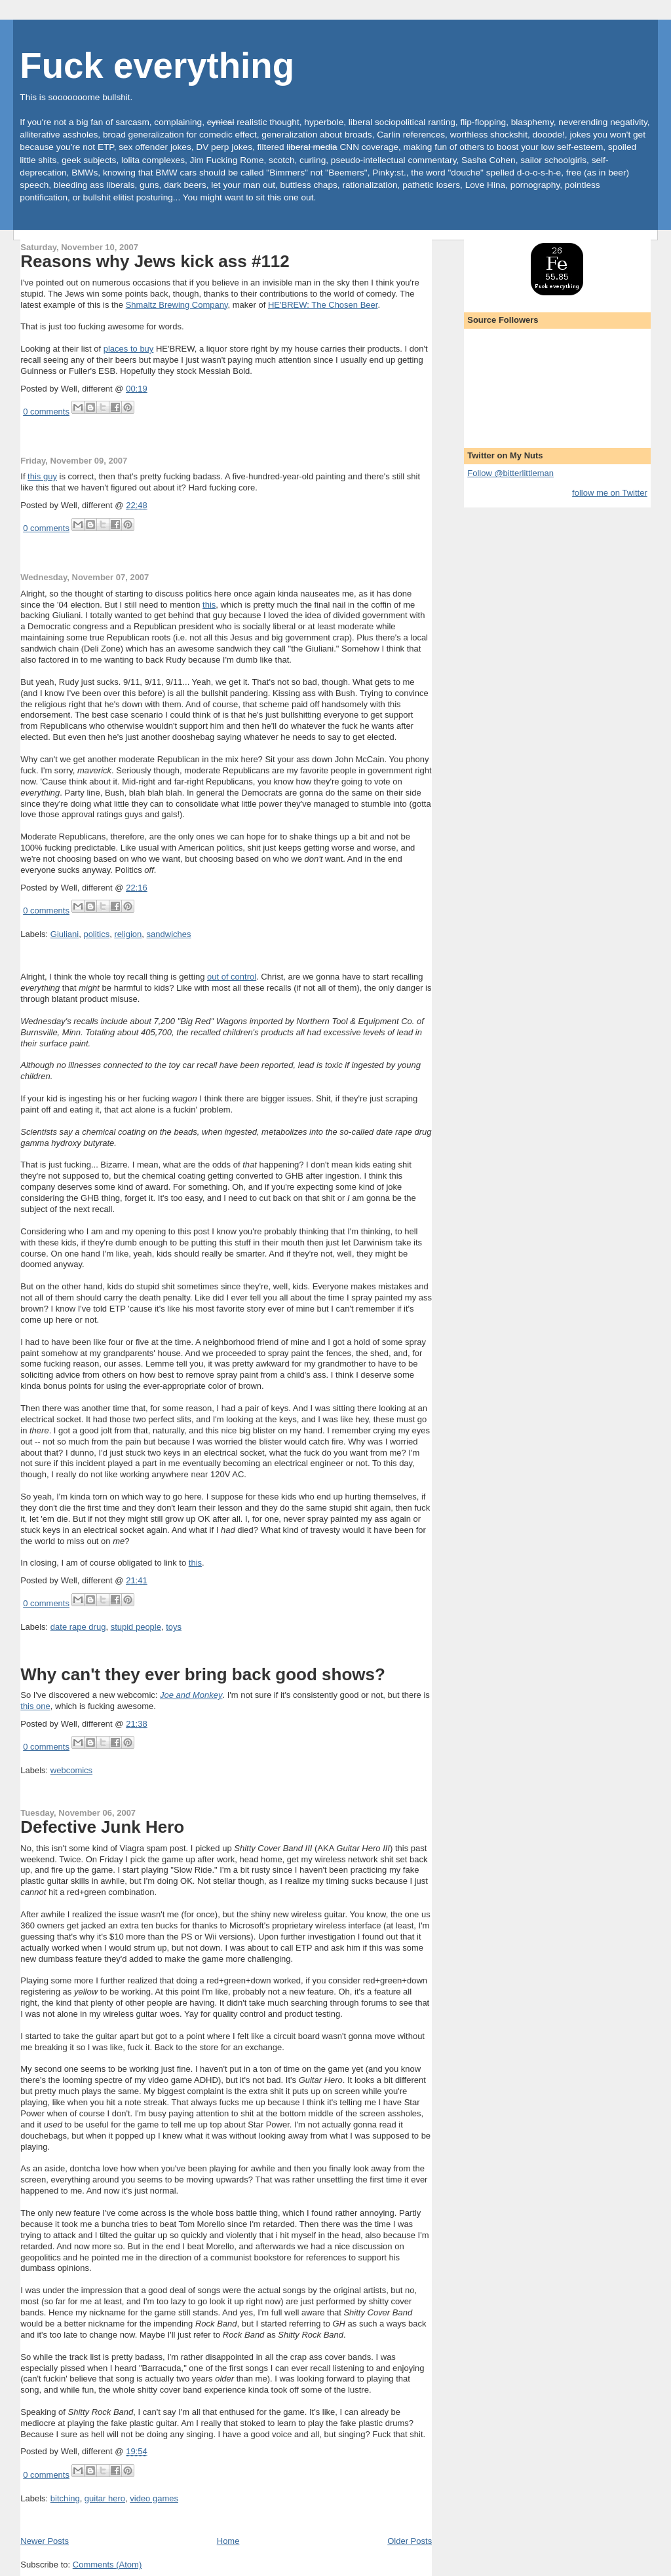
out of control (231, 977)
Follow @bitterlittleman (510, 473)
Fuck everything (157, 66)
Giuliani (64, 934)
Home (228, 2541)
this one (35, 1706)
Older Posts (409, 2541)
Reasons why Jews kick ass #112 (155, 261)
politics (96, 934)
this (209, 605)
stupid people (136, 1627)
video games (154, 2498)
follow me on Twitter (609, 493)
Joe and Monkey (191, 1695)
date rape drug (78, 1627)
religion (128, 934)
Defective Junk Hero (102, 1827)
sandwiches (169, 934)
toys (174, 1627)
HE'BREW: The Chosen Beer (322, 305)
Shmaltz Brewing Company (177, 305)
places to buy (129, 349)
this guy (42, 476)
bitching (65, 2498)
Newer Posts (44, 2541)
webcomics (71, 1770)
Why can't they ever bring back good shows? (202, 1674)
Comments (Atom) (107, 2564)
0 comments (46, 411)
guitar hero (105, 2498)
